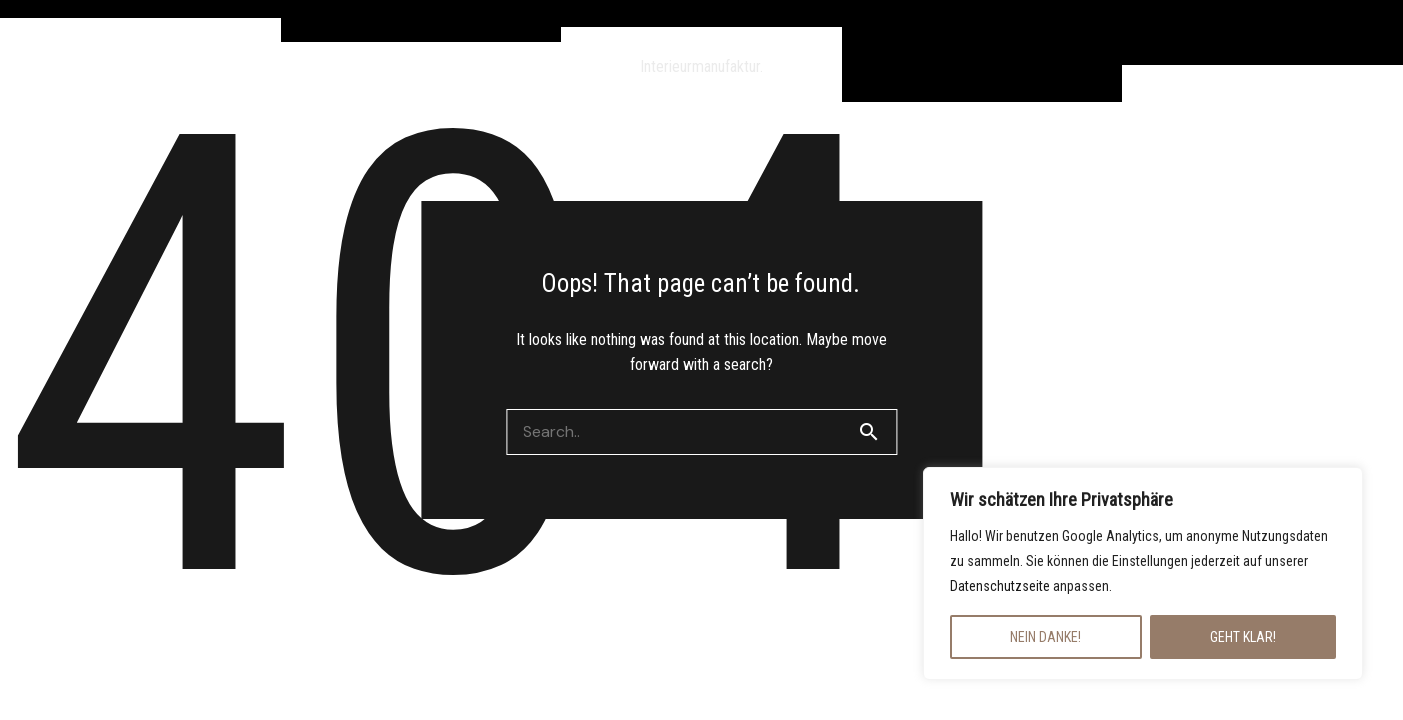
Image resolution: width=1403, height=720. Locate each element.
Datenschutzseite (1000, 586)
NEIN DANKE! (1045, 637)
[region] (1143, 573)
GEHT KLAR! (1243, 637)
